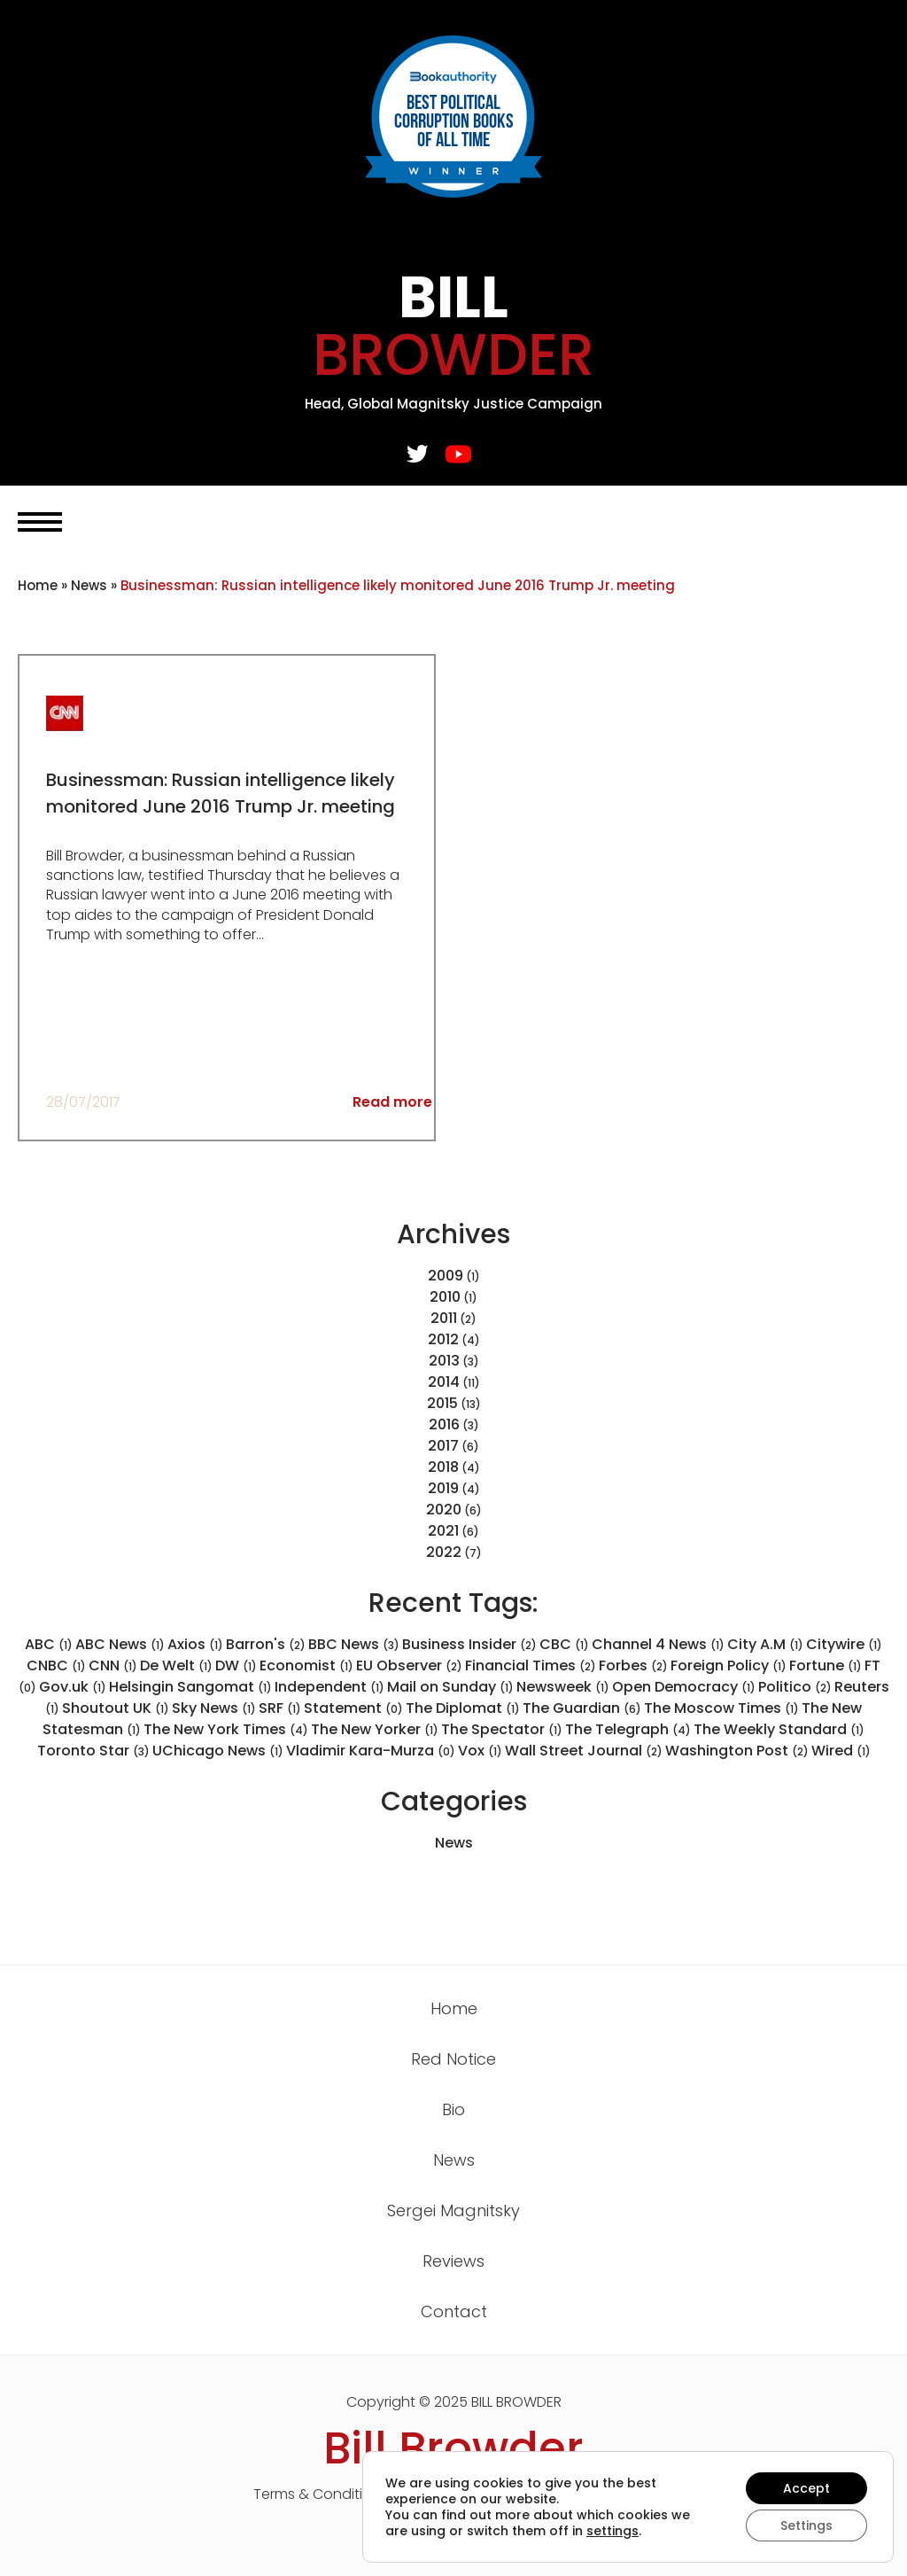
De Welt (176, 1665)
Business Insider (469, 1644)
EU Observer (409, 1665)
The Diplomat (463, 1708)
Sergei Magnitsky (453, 2210)
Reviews (453, 2261)
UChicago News (217, 1750)
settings (612, 2531)
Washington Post (737, 1750)
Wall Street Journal (584, 1750)
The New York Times (225, 1729)
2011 (443, 1318)
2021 (443, 1531)
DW (236, 1665)
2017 (443, 1446)
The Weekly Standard (779, 1729)
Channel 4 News (658, 1644)
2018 (443, 1467)
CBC (564, 1644)
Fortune (825, 1665)
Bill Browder (453, 2448)
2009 (445, 1275)
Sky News (214, 1708)
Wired (841, 1750)
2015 (442, 1403)
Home (38, 585)
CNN (113, 1665)
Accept (806, 2488)
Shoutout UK (115, 1708)
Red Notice (453, 2059)
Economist (306, 1665)
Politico (795, 1687)
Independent (329, 1687)
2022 (443, 1552)
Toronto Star (93, 1750)
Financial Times (530, 1665)
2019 (443, 1488)
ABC (49, 1644)
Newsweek (562, 1687)
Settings (806, 2525)
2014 (444, 1382)
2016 (444, 1424)
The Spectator (501, 1729)
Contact (454, 2311)
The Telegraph (628, 1729)
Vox (480, 1750)
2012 (443, 1339)
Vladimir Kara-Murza (370, 1750)
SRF (280, 1708)
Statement (353, 1708)
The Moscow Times (721, 1708)
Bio (453, 2109)
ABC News (120, 1644)
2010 (445, 1297)
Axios (195, 1644)
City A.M (765, 1644)
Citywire (844, 1644)
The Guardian (582, 1708)
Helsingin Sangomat (190, 1687)
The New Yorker (374, 1729)
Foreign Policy (729, 1665)
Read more (392, 1102)
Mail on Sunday (450, 1687)
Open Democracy (684, 1687)
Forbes (633, 1665)
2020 (443, 1509)
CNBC (56, 1665)
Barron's (266, 1644)
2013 (444, 1360)
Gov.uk (72, 1687)
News (89, 585)
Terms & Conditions (320, 2494)
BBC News (353, 1644)
